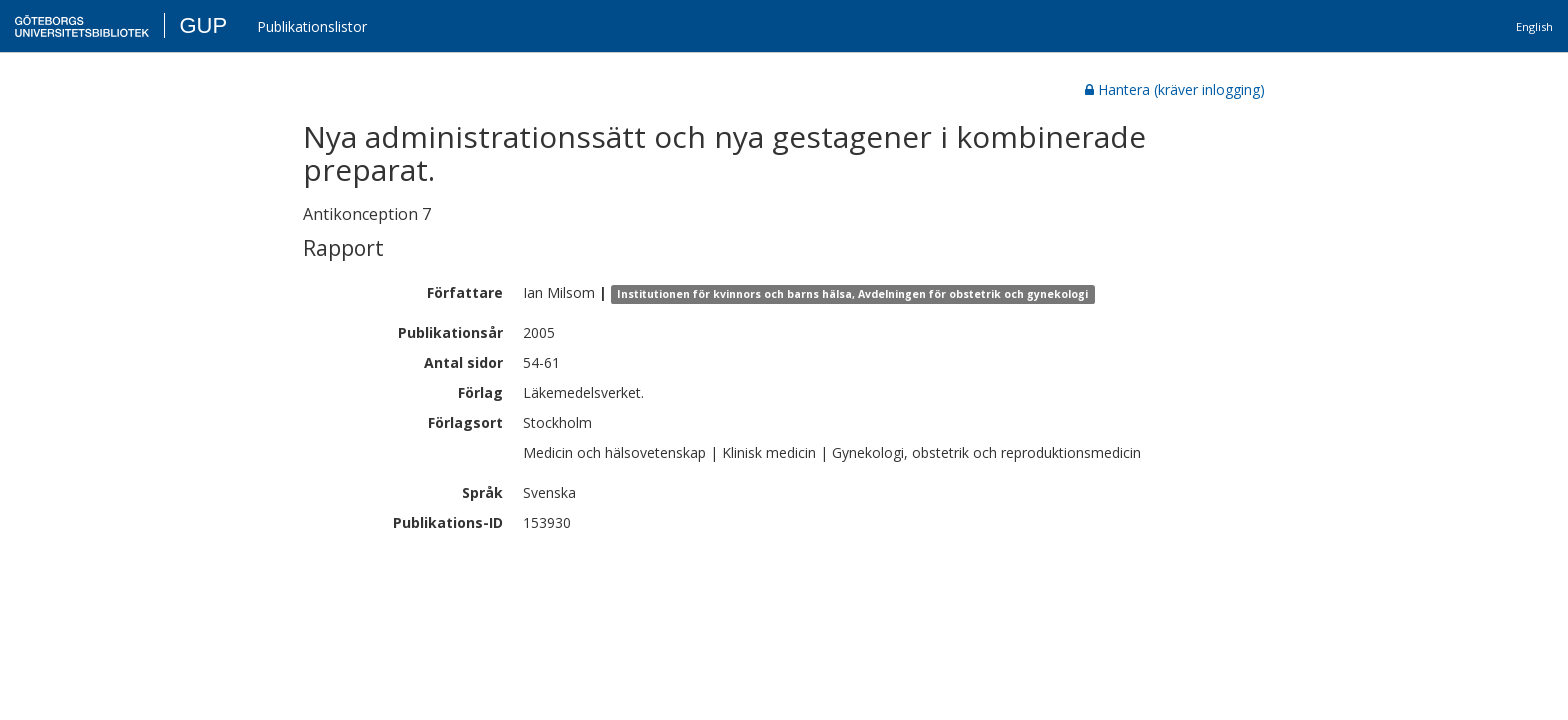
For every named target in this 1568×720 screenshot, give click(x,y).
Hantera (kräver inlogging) (1175, 89)
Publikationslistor (312, 26)
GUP (203, 25)
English (1534, 26)
